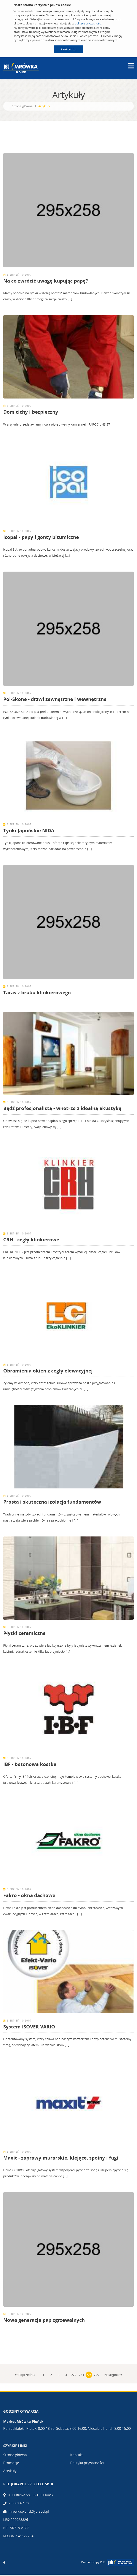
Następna (113, 2375)
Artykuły (9, 2470)
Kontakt (76, 2454)
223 (81, 2375)
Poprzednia (25, 2375)
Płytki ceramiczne (24, 1633)
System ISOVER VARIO (29, 2026)
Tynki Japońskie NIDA (28, 830)
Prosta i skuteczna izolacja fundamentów (52, 1501)
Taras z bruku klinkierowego (37, 992)
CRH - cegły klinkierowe (31, 1239)
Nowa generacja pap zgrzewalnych (44, 2319)
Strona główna (22, 106)
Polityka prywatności (87, 2462)
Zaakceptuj (68, 49)
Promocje (11, 2462)
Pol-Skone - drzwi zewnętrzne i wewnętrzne (55, 699)
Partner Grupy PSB (93, 2562)
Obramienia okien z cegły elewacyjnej (48, 1370)
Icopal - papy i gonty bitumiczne (41, 537)
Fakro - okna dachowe (29, 1895)
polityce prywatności (88, 23)
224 (88, 2375)
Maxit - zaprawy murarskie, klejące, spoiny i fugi (60, 2157)
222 (73, 2375)
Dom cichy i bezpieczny (30, 411)
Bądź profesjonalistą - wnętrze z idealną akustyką (62, 1108)
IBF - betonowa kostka (29, 1764)
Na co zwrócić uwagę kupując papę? (45, 280)
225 (96, 2375)
